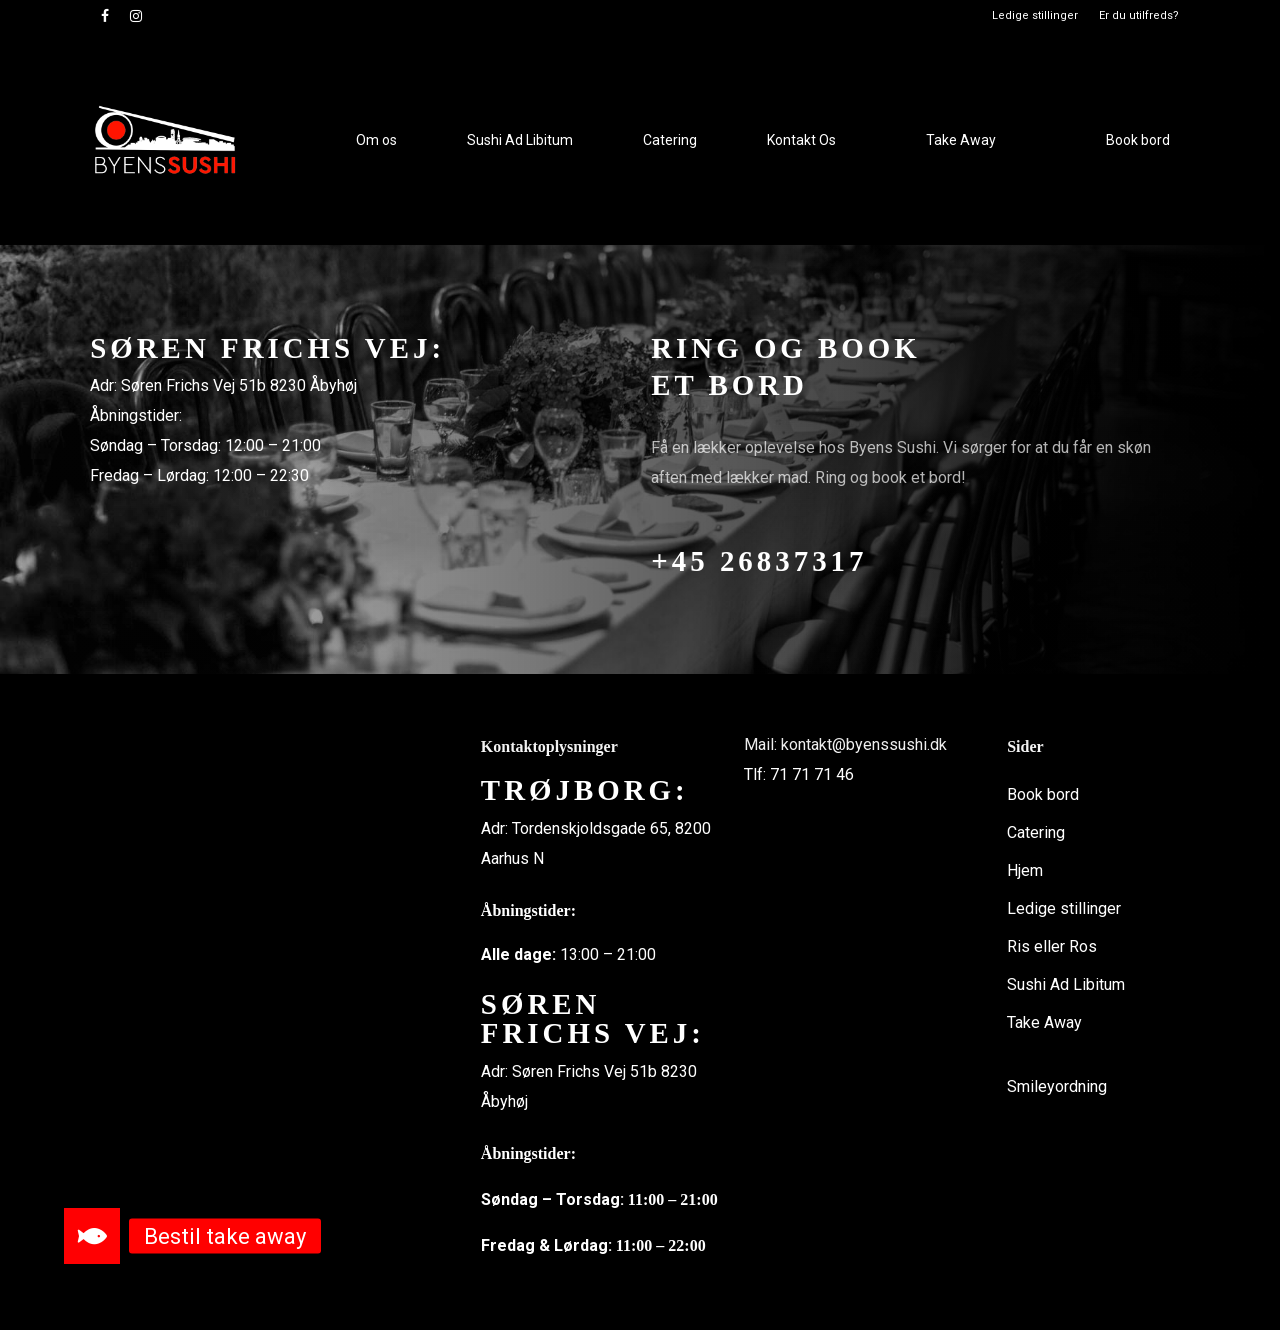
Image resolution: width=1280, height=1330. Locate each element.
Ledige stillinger (1064, 908)
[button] (92, 1236)
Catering (1036, 832)
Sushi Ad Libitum (1066, 984)
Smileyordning (1057, 1086)
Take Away (1044, 1022)
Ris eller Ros (1052, 946)
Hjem (1025, 870)
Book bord (1043, 794)
